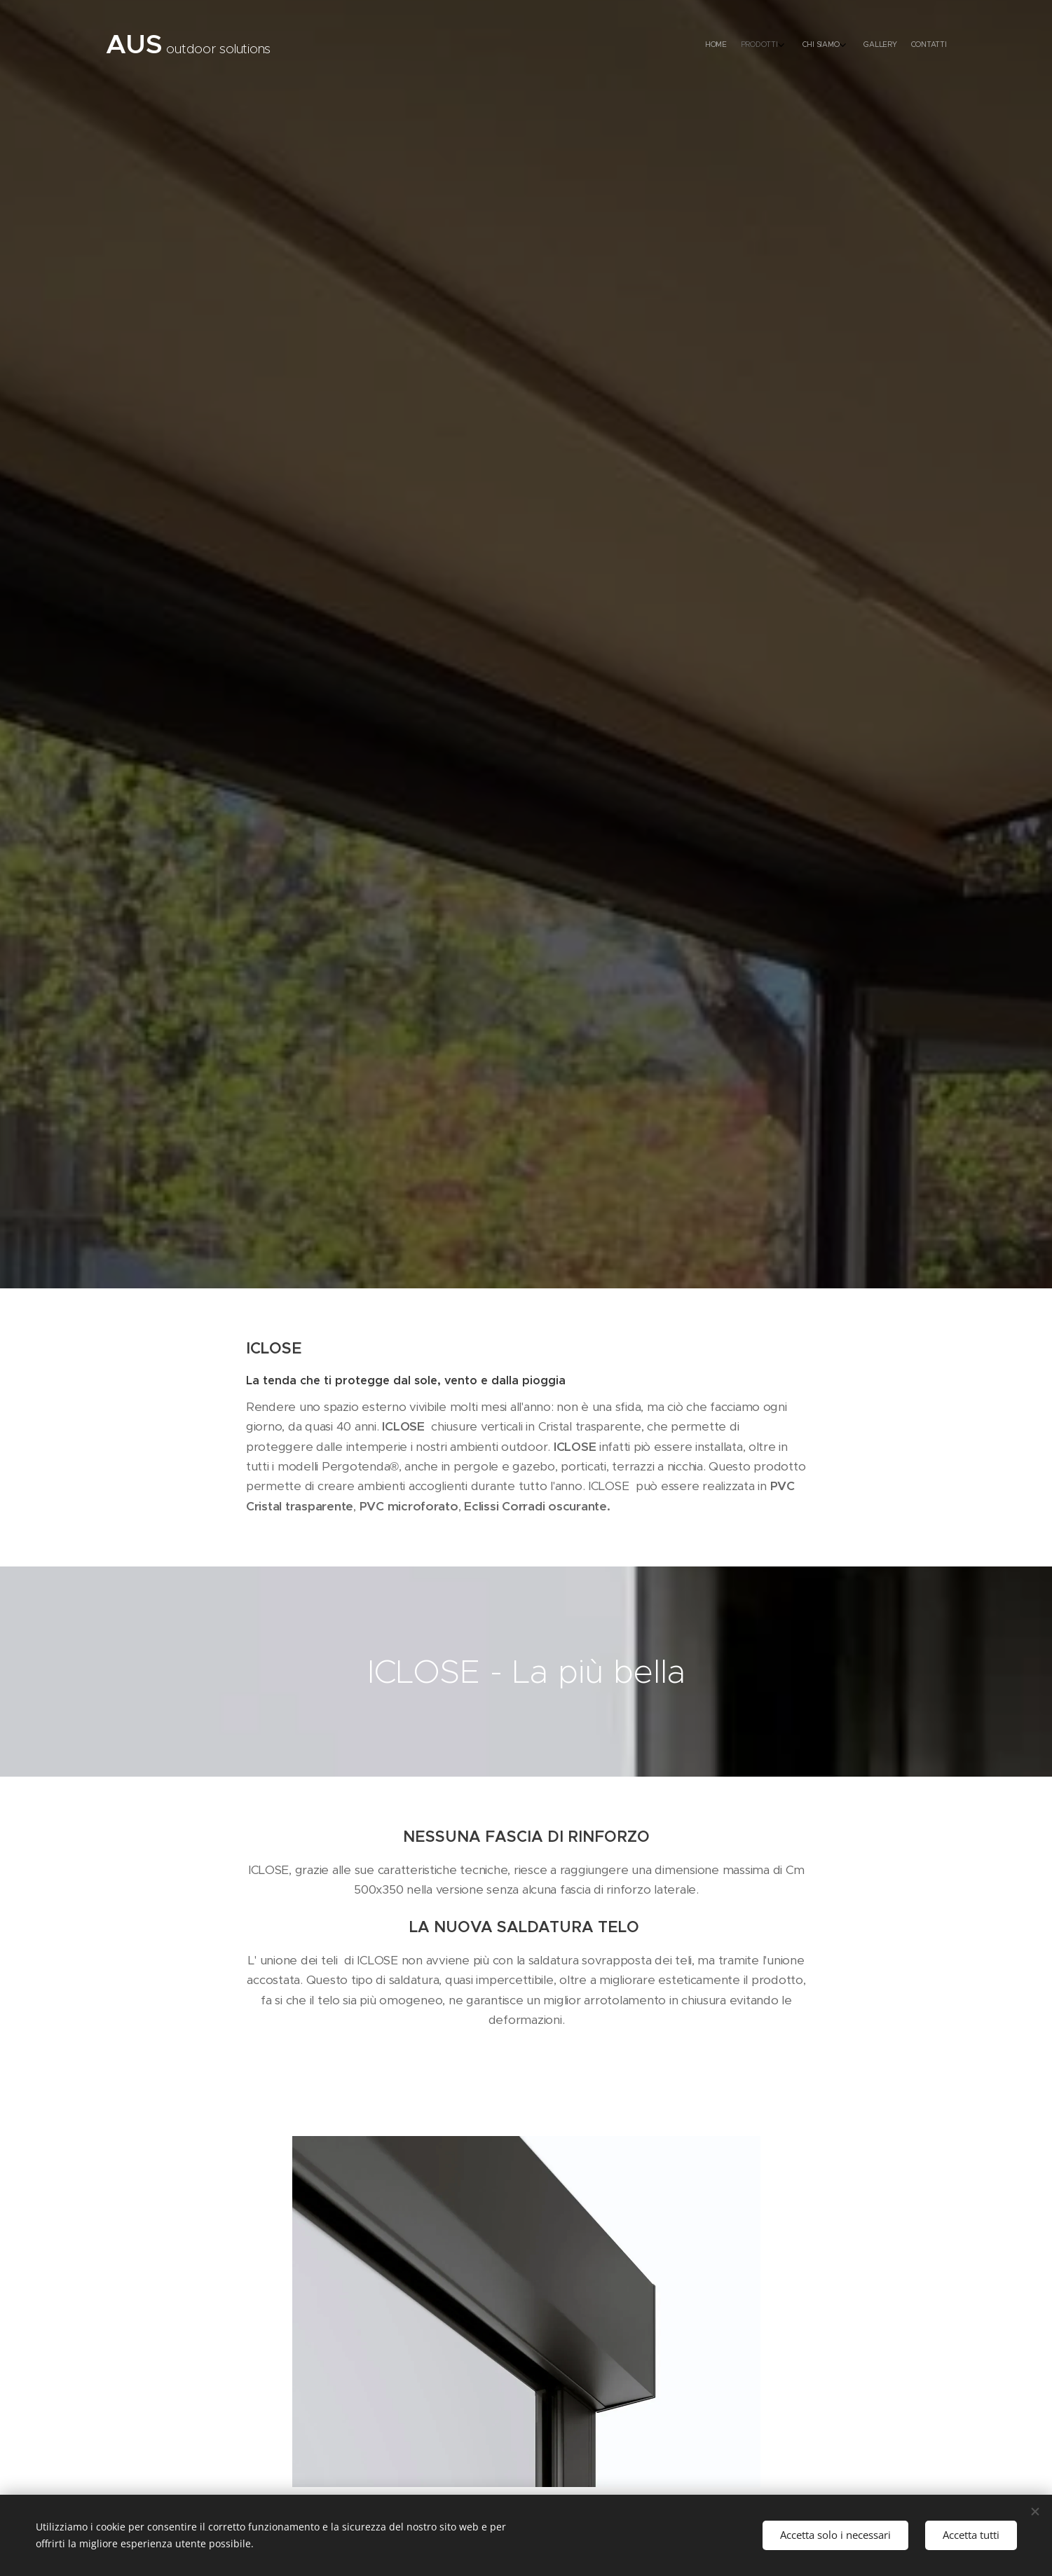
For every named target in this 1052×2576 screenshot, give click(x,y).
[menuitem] (871, 45)
